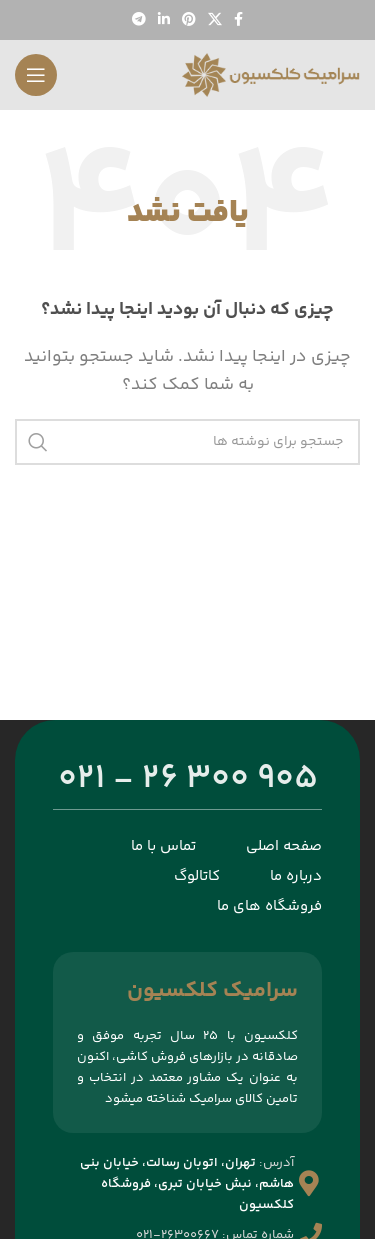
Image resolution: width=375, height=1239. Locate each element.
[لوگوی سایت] (270, 75)
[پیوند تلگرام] (139, 20)
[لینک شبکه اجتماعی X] (215, 20)
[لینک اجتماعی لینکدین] (164, 20)
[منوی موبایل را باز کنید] (36, 75)
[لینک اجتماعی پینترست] (189, 20)
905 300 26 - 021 (188, 779)
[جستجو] (187, 442)
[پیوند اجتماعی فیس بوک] (238, 20)
